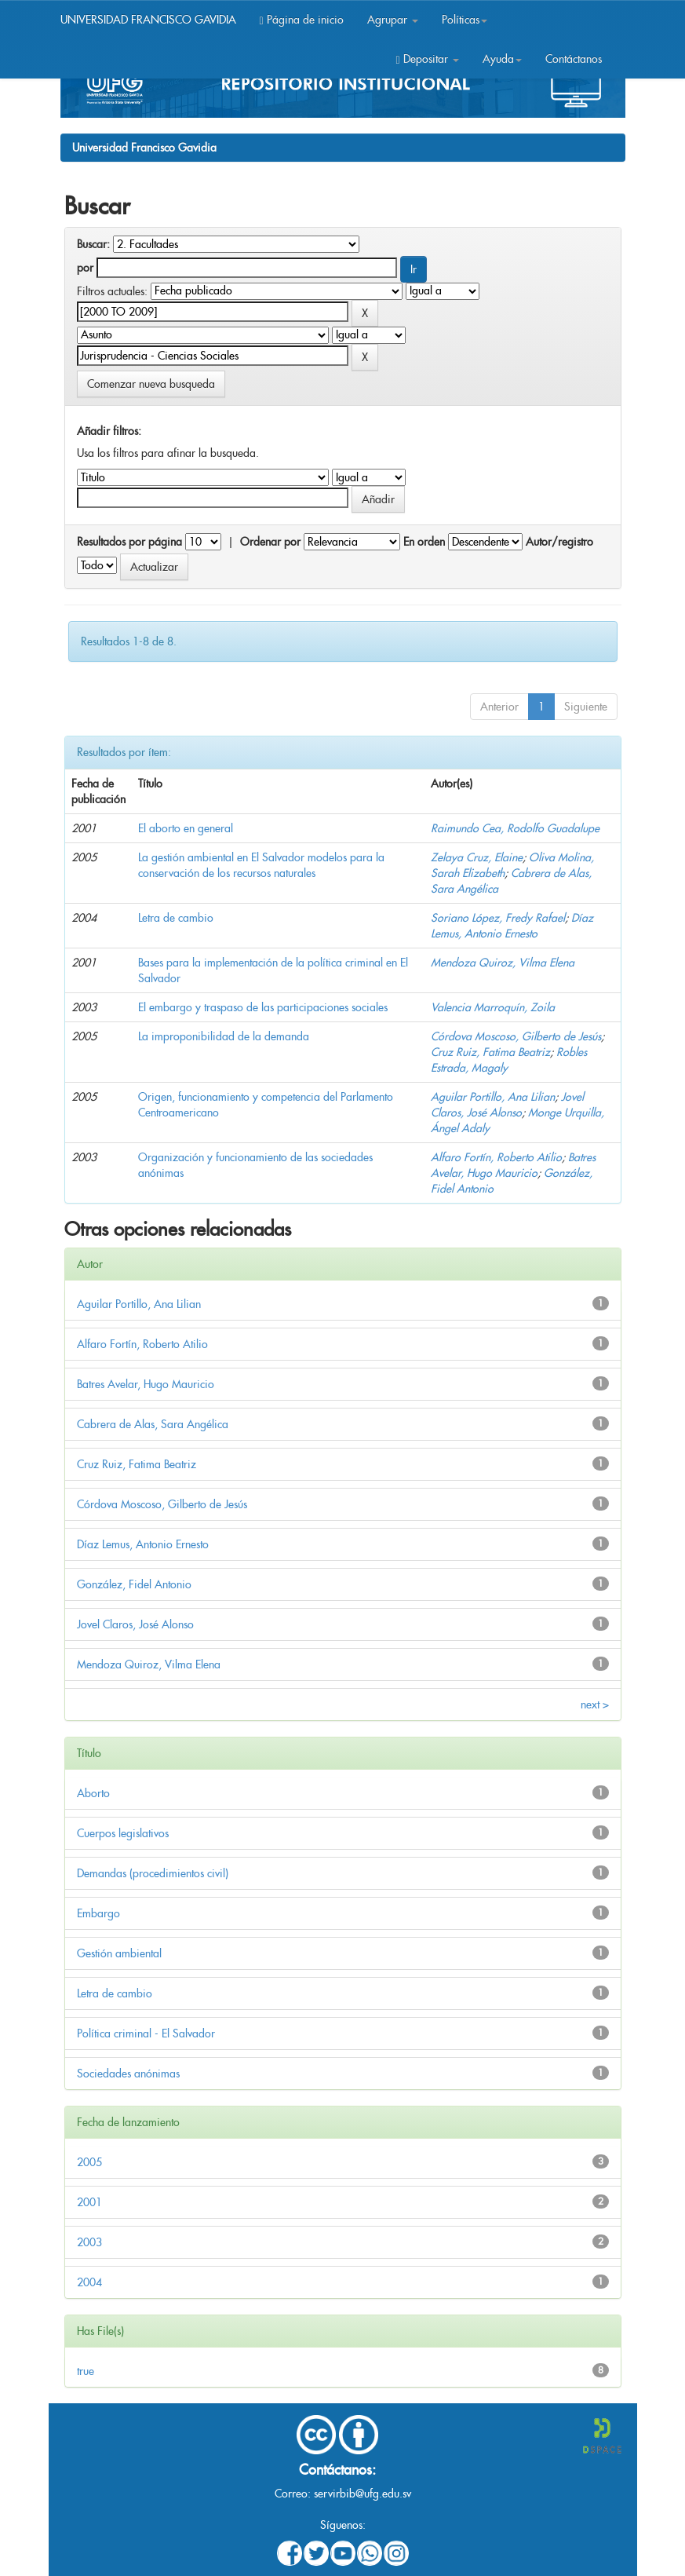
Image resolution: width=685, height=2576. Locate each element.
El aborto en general (185, 828)
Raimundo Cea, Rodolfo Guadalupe (515, 828)
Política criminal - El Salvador (146, 2033)
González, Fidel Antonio (134, 1584)
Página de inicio (302, 20)
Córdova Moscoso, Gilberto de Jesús (516, 1036)
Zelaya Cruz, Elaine (477, 857)
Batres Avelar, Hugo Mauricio (145, 1384)
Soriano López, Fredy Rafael (498, 918)
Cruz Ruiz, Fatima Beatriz (490, 1052)
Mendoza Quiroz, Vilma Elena (502, 962)
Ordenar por (270, 542)
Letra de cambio (175, 918)
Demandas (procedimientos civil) (152, 1873)
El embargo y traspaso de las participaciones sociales (263, 1007)
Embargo (98, 1913)
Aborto (93, 1793)
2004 (89, 2282)
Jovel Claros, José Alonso (135, 1624)
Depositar (426, 59)
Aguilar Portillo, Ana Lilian (493, 1097)
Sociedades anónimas (128, 2073)
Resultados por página (129, 542)
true (85, 2371)
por (85, 268)
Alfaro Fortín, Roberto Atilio (496, 1157)
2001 (89, 2202)
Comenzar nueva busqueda (151, 384)
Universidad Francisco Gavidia (144, 148)
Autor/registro (559, 542)
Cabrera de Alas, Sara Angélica (152, 1424)
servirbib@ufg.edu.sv (362, 2493)
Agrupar (392, 20)
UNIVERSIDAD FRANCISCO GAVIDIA (148, 20)
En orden (424, 542)
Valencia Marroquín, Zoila (493, 1007)
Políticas (464, 20)
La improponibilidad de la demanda (223, 1036)
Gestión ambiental (119, 1953)
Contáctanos (573, 59)
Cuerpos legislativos (123, 1833)
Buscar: (93, 244)
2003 (89, 2242)
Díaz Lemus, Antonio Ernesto (143, 1544)
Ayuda (502, 59)
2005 (89, 2162)
